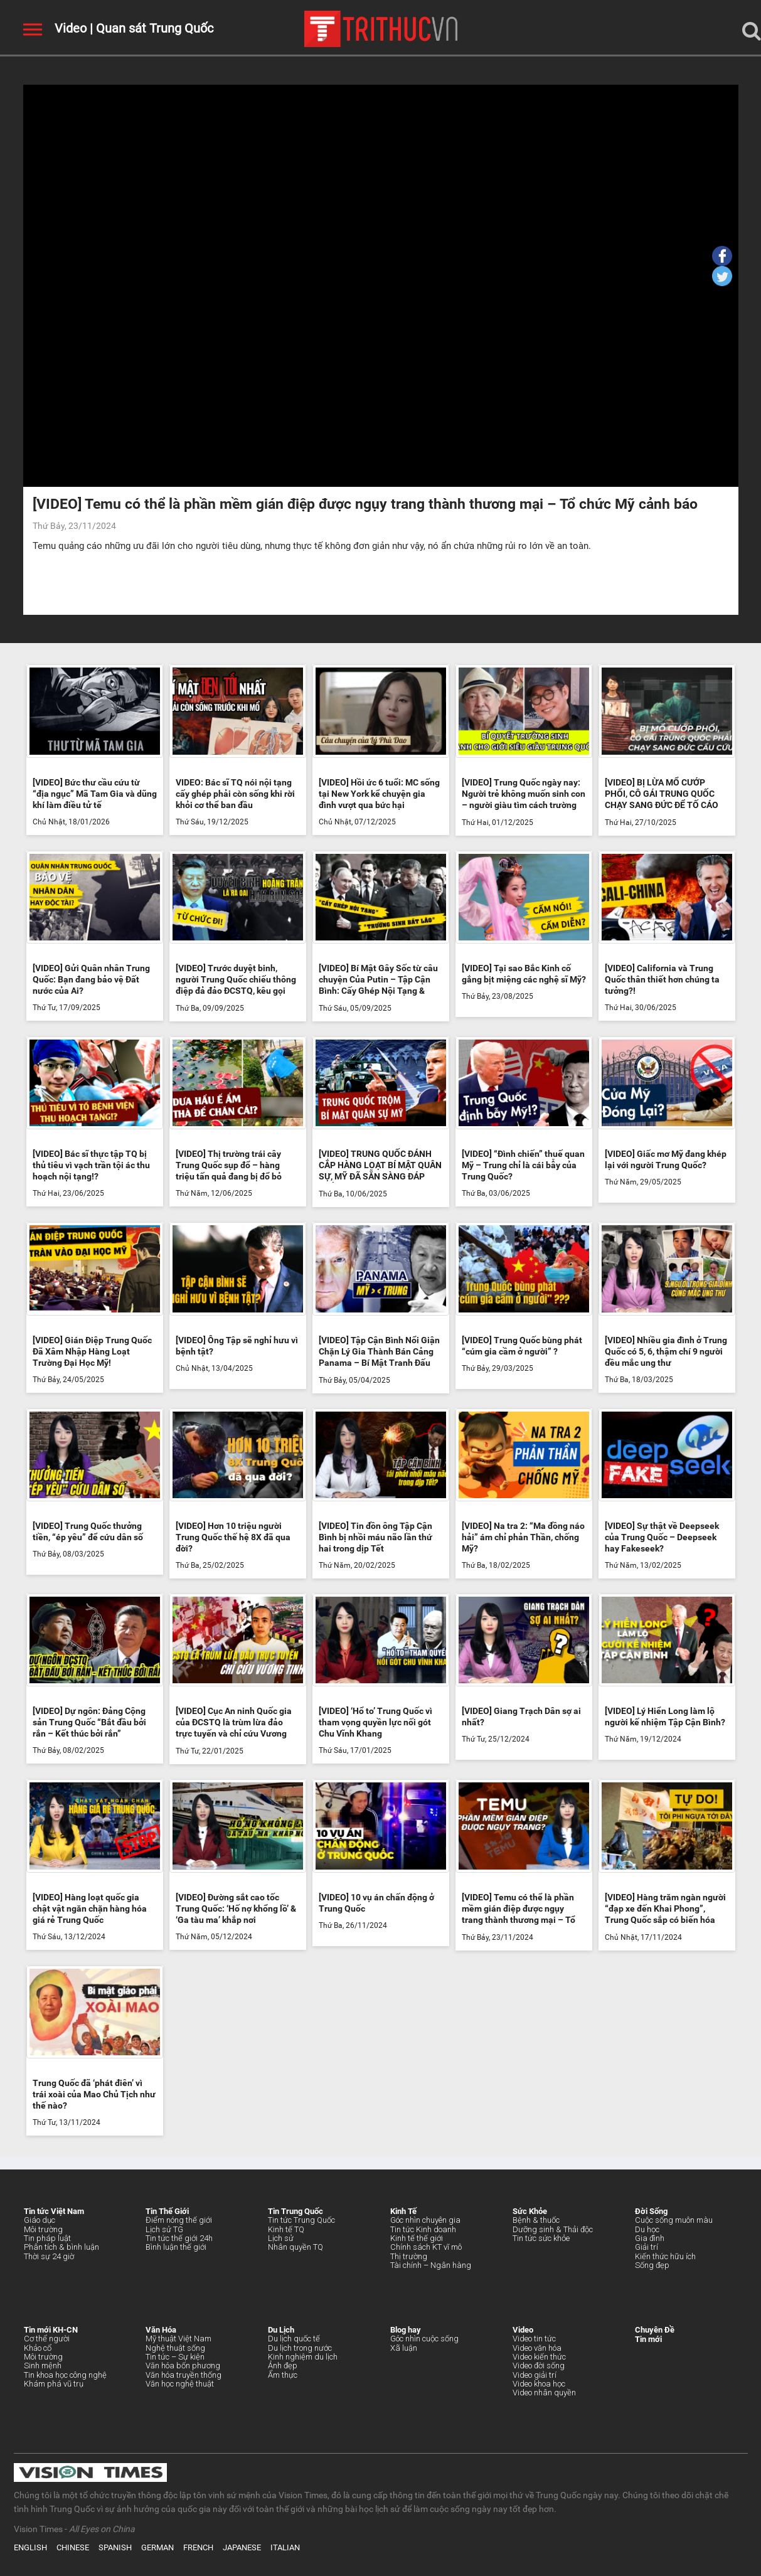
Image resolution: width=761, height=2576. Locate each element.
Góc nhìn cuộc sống (424, 2338)
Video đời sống (539, 2365)
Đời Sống (651, 2211)
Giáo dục (39, 2220)
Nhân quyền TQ (295, 2247)
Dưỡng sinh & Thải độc (553, 2229)
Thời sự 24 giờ (49, 2256)
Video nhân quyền (544, 2392)
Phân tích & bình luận (61, 2247)
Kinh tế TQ (286, 2229)
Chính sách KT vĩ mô (426, 2247)
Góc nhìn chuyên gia (425, 2220)
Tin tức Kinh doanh (423, 2229)
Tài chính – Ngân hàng (430, 2265)
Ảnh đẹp (282, 2365)
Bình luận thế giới (176, 2247)
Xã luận (403, 2348)
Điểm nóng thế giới (179, 2220)
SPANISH (115, 2547)
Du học (647, 2229)
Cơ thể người (47, 2338)
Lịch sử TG (164, 2229)
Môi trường (43, 2229)
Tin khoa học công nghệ (65, 2375)
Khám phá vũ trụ (53, 2383)
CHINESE (72, 2547)
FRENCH (198, 2547)
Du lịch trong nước (300, 2348)
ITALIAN (285, 2547)
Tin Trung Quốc (295, 2211)
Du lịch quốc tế (294, 2338)
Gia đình (649, 2238)
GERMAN (157, 2547)
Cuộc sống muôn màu (674, 2220)
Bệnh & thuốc (536, 2220)
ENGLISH (30, 2547)
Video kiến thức (539, 2356)
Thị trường (408, 2256)
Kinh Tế (403, 2211)
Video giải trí (534, 2375)
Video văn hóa (537, 2348)
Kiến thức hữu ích (665, 2256)
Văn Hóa (161, 2329)
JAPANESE (242, 2547)
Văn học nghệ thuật (180, 2383)
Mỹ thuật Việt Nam (178, 2338)
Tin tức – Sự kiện (175, 2356)
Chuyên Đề (654, 2329)
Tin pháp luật (47, 2238)
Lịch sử (281, 2238)
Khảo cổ (37, 2348)
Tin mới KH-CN (51, 2329)
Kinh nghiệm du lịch (303, 2356)
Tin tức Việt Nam (54, 2211)
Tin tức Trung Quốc (301, 2220)
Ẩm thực (282, 2375)
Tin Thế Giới (167, 2211)
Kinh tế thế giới (416, 2238)
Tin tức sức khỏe (541, 2238)
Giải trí (646, 2247)
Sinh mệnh (42, 2365)
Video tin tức (534, 2338)
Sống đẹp (652, 2265)
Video (71, 28)
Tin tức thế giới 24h (179, 2238)
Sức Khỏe (530, 2211)
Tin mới (648, 2339)
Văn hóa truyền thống (183, 2375)
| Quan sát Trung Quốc (150, 28)
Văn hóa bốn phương (183, 2365)
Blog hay (405, 2329)
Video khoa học (539, 2383)
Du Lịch (281, 2329)
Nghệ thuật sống (175, 2348)
